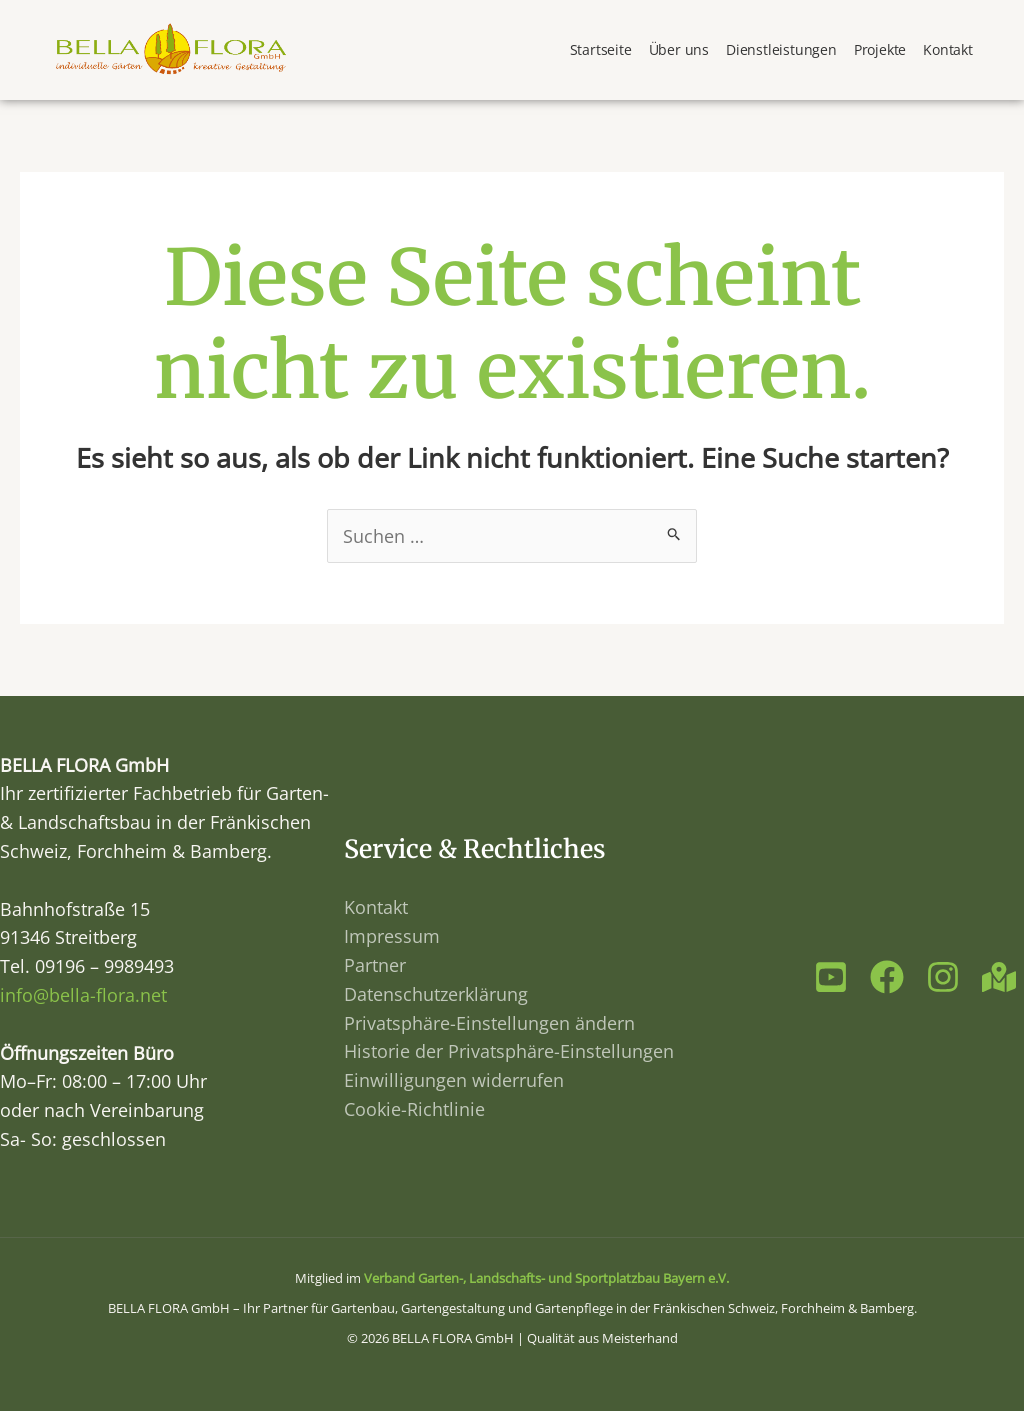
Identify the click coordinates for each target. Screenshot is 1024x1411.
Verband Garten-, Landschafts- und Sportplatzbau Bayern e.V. (546, 1278)
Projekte (880, 49)
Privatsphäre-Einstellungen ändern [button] (489, 1023)
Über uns (679, 49)
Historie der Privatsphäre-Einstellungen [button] (509, 1051)
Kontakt (948, 49)
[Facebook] (887, 977)
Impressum (392, 936)
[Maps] (999, 977)
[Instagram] (943, 977)
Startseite (601, 49)
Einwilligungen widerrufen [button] (454, 1080)
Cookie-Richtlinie (414, 1109)
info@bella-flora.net (83, 995)
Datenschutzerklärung (436, 994)
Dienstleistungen (781, 49)
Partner (375, 965)
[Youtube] (831, 977)
